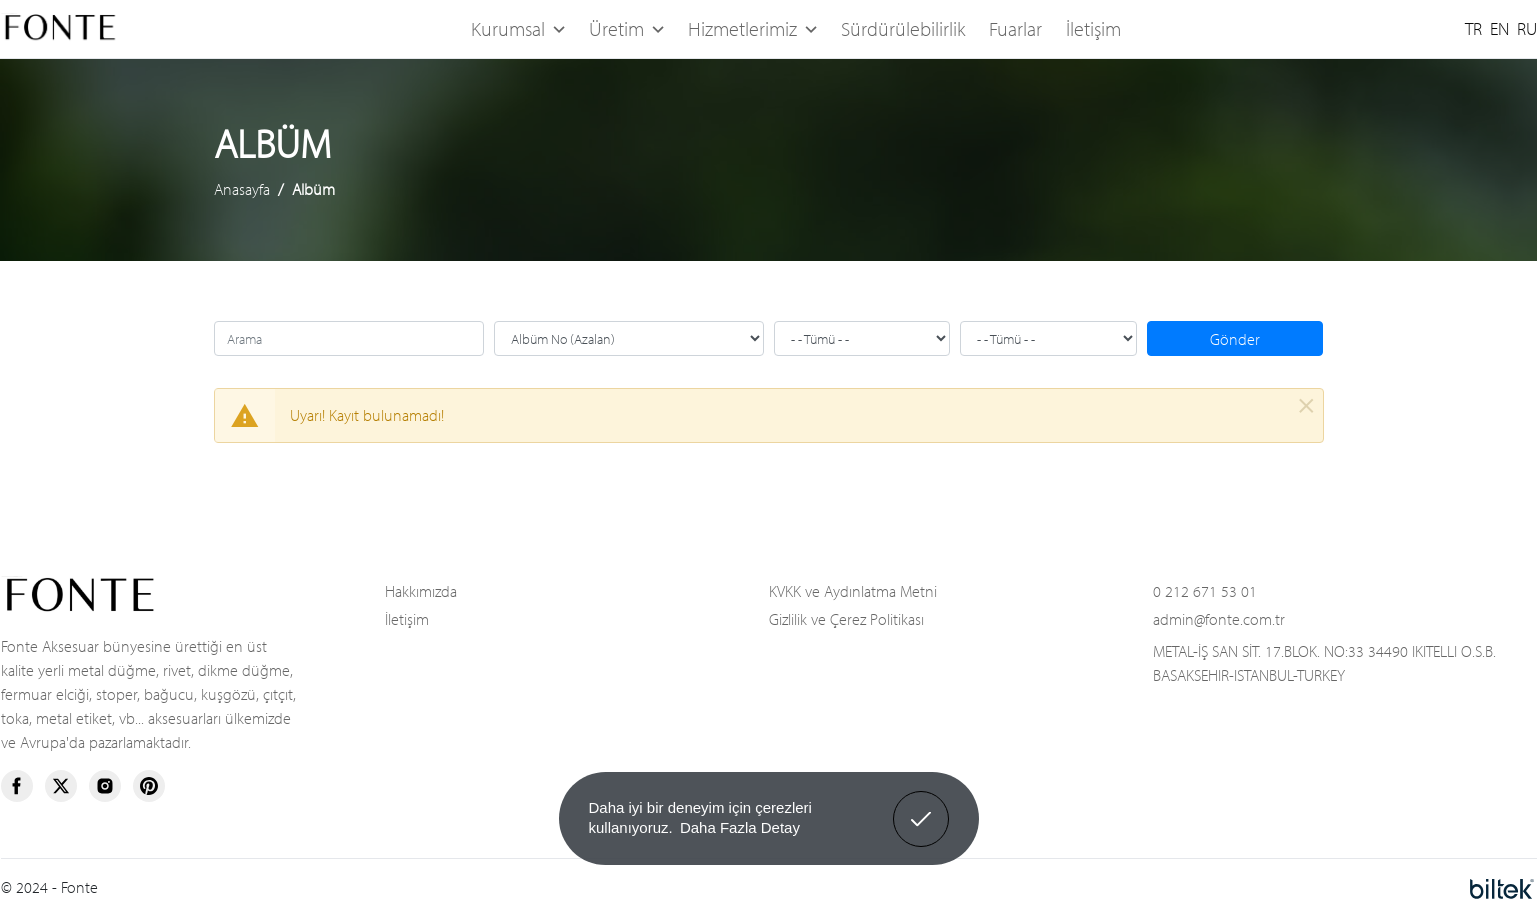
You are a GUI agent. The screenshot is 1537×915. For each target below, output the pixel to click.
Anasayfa (242, 189)
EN (1499, 28)
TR (1473, 28)
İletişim (1093, 28)
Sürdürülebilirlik (903, 28)
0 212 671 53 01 (1205, 590)
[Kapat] (1306, 406)
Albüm (313, 189)
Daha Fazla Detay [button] (740, 827)
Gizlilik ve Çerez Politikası (846, 618)
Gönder (1235, 339)
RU (1527, 28)
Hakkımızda (421, 590)
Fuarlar (1015, 28)
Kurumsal (518, 28)
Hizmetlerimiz (752, 28)
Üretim (626, 28)
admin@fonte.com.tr (1219, 618)
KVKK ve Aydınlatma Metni (853, 590)
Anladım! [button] (921, 804)
